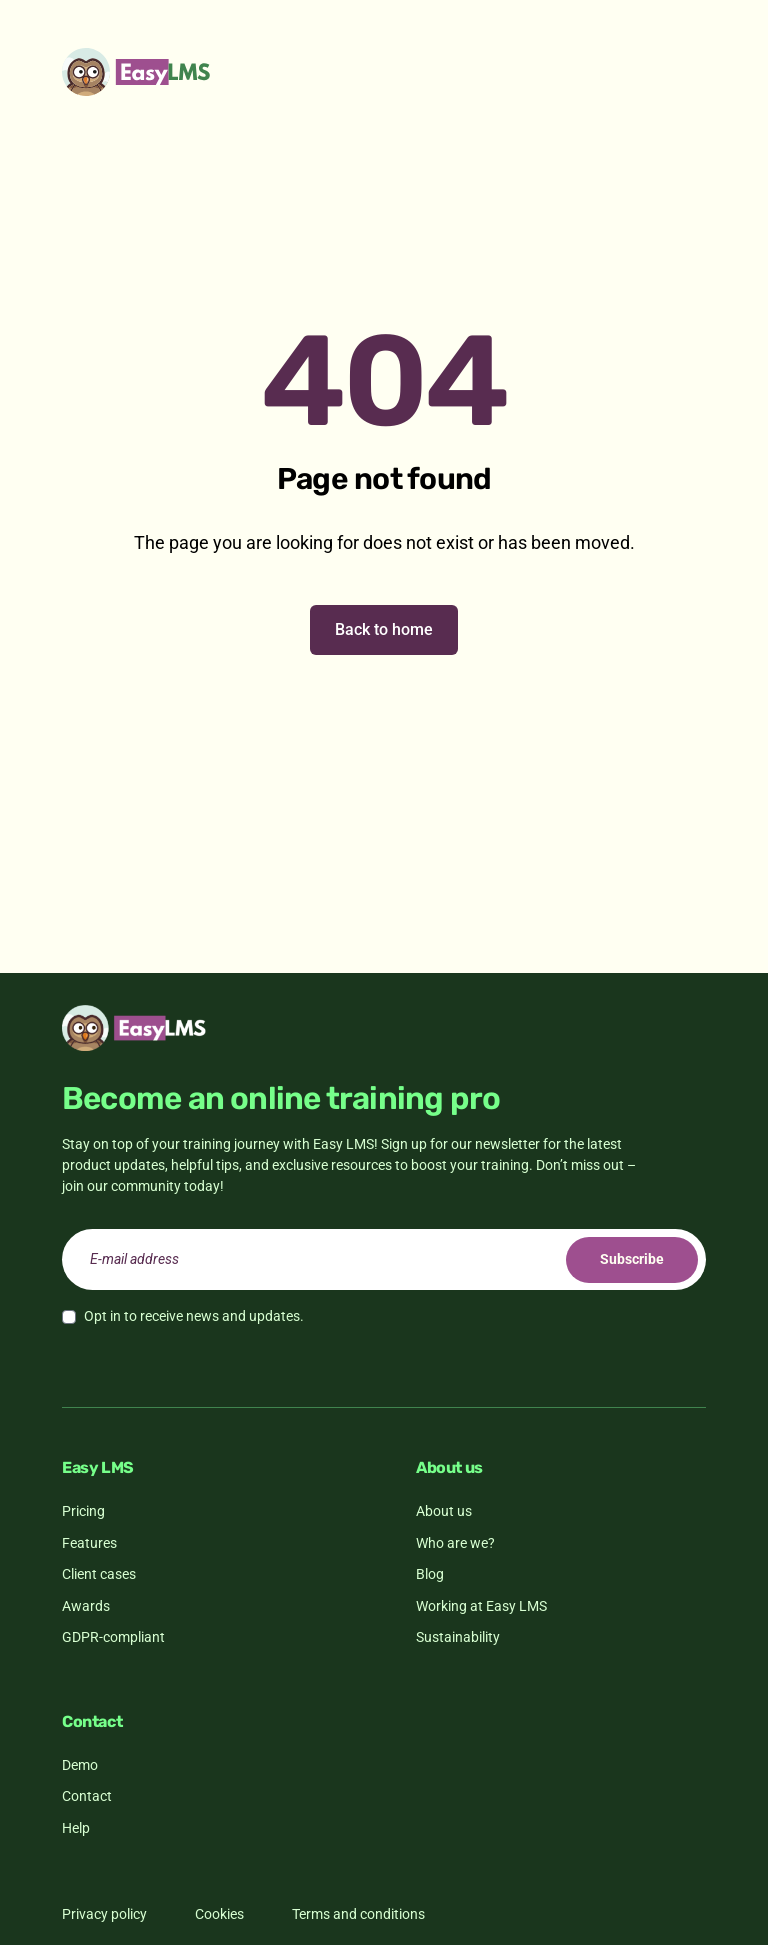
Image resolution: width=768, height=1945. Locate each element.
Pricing (83, 1511)
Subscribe (632, 1259)
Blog (430, 1574)
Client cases (99, 1574)
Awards (86, 1606)
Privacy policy (104, 1914)
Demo (80, 1765)
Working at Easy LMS (481, 1606)
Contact (87, 1796)
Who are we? (455, 1543)
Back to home (384, 629)
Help (76, 1828)
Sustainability (458, 1637)
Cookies (219, 1914)
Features (89, 1543)
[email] (384, 1259)
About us (444, 1511)
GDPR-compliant (113, 1637)
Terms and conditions (358, 1914)
